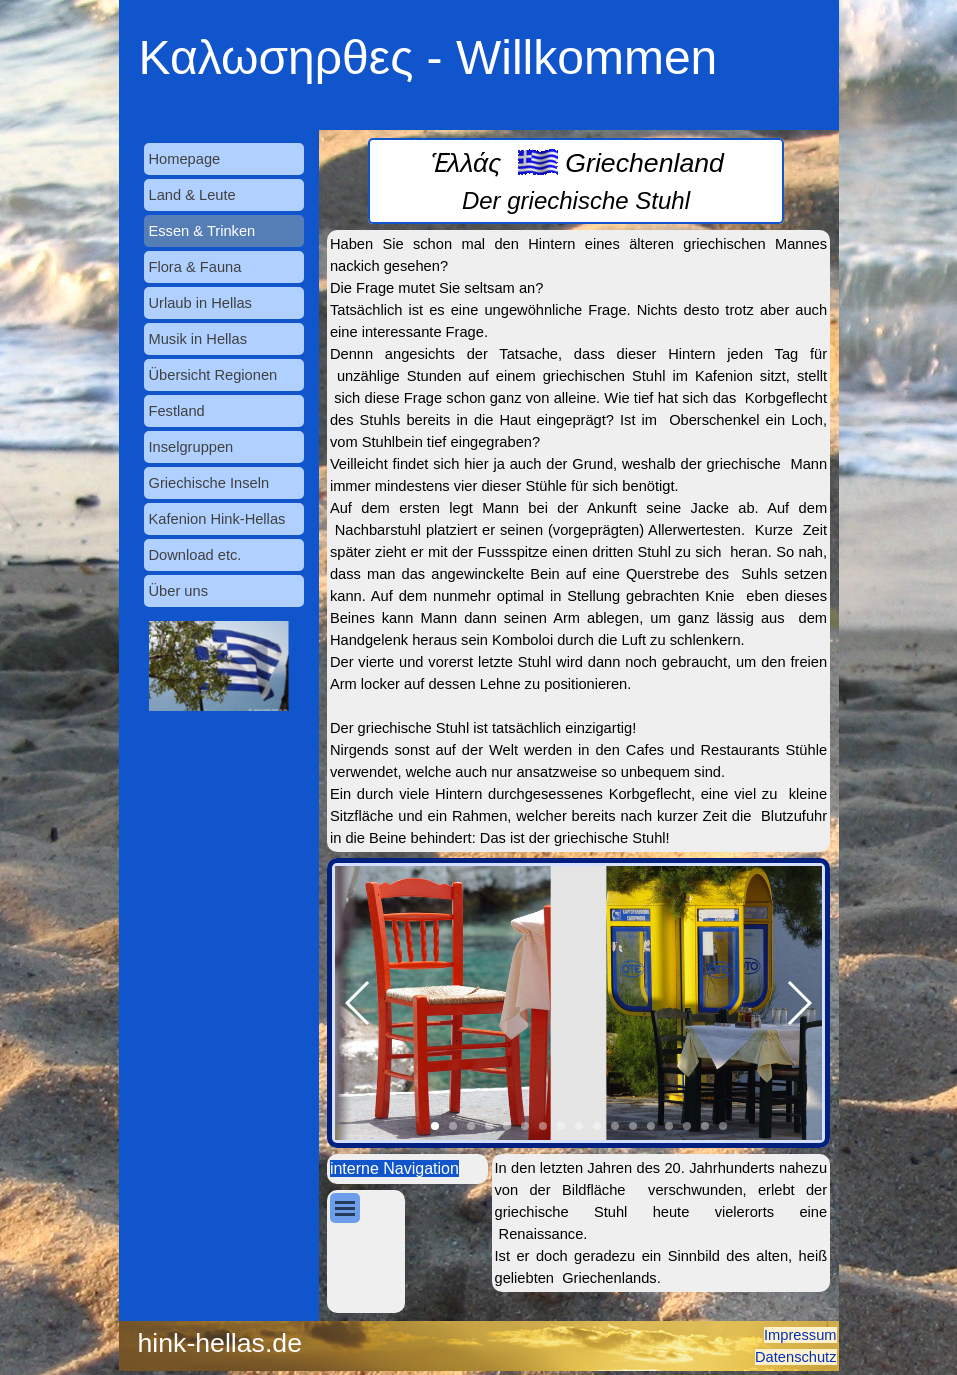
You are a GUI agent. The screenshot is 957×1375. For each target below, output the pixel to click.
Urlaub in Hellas (200, 303)
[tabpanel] (576, 181)
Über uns (178, 591)
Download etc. (195, 555)
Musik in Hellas (198, 339)
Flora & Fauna (195, 267)
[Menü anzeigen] (345, 1208)
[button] (358, 1003)
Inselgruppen (191, 447)
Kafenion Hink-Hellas (217, 519)
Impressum (800, 1335)
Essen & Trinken (202, 231)
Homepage (185, 159)
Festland (177, 411)
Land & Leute (192, 195)
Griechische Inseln (209, 483)
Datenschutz (795, 1357)
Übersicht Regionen (213, 375)
